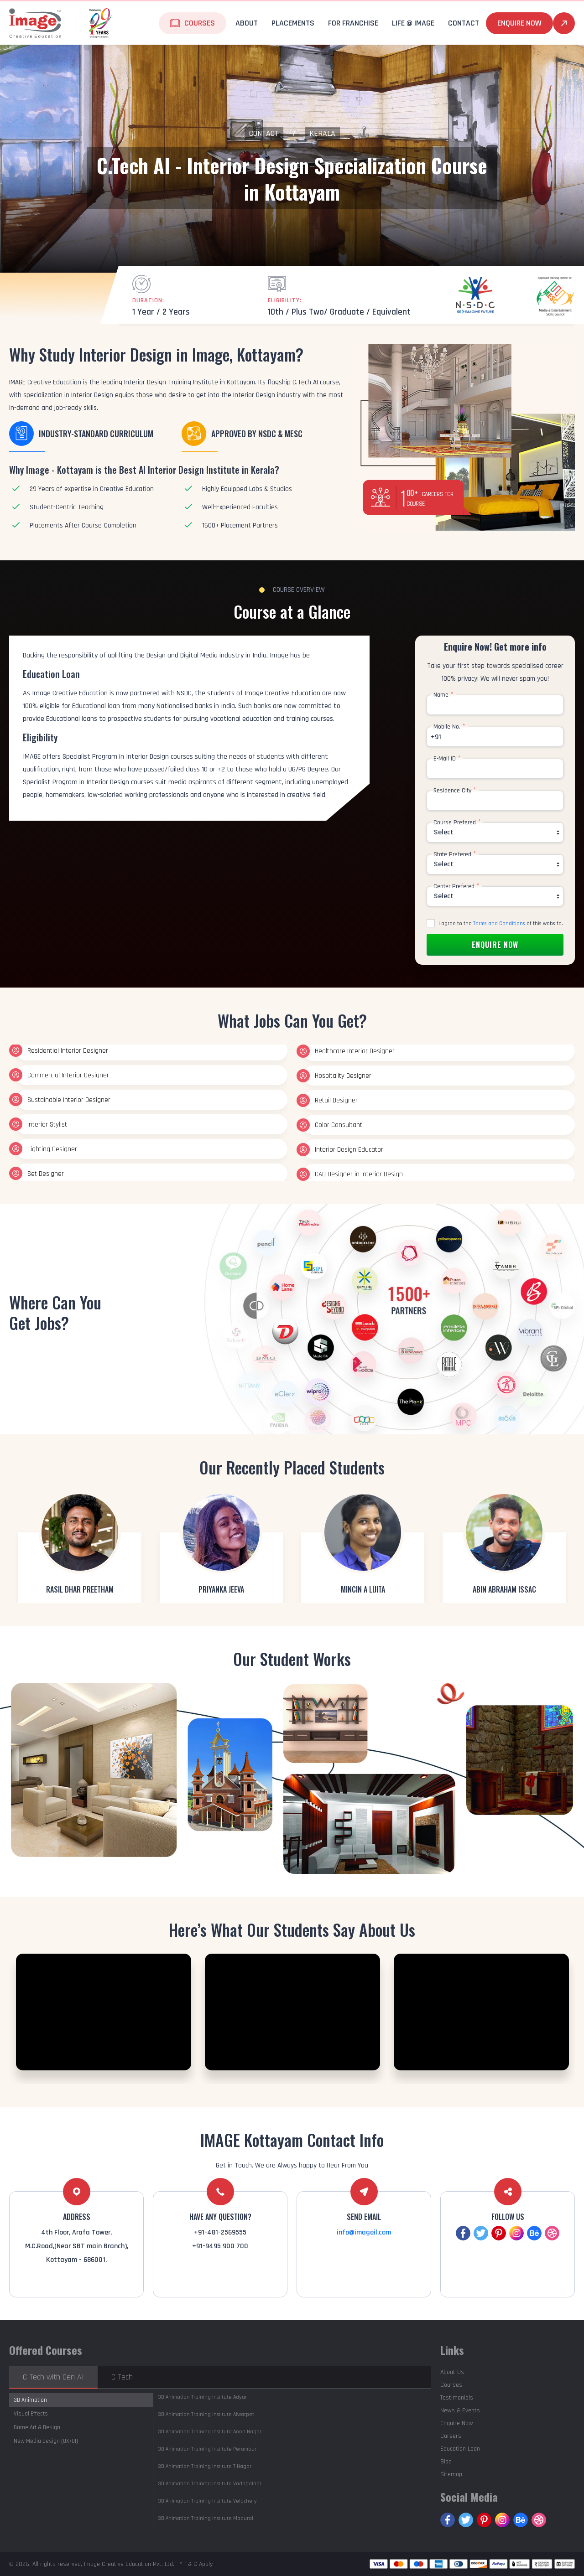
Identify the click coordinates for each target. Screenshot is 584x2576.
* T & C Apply (196, 2564)
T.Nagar (204, 2466)
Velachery (207, 2501)
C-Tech (122, 2377)
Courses (199, 23)
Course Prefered (457, 822)
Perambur (207, 2449)
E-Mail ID (447, 759)
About (246, 23)
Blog (446, 2461)
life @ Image (413, 23)
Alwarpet (206, 2414)
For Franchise (353, 23)
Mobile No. (449, 727)
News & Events (460, 2410)
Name (443, 695)
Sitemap (451, 2474)
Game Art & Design (37, 2427)
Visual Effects (31, 2413)
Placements (292, 23)
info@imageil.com (364, 2232)
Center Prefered (456, 886)
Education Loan (460, 2449)
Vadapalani (209, 2483)
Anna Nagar (209, 2431)
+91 (436, 737)
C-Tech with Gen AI (53, 2377)
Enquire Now (519, 23)
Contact (463, 23)
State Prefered (454, 854)
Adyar (202, 2397)
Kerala (322, 133)
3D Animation (30, 2400)
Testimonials (456, 2398)
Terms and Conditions (499, 923)
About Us (452, 2372)
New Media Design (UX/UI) (46, 2441)
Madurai (205, 2518)
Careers (450, 2436)
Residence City (454, 790)
